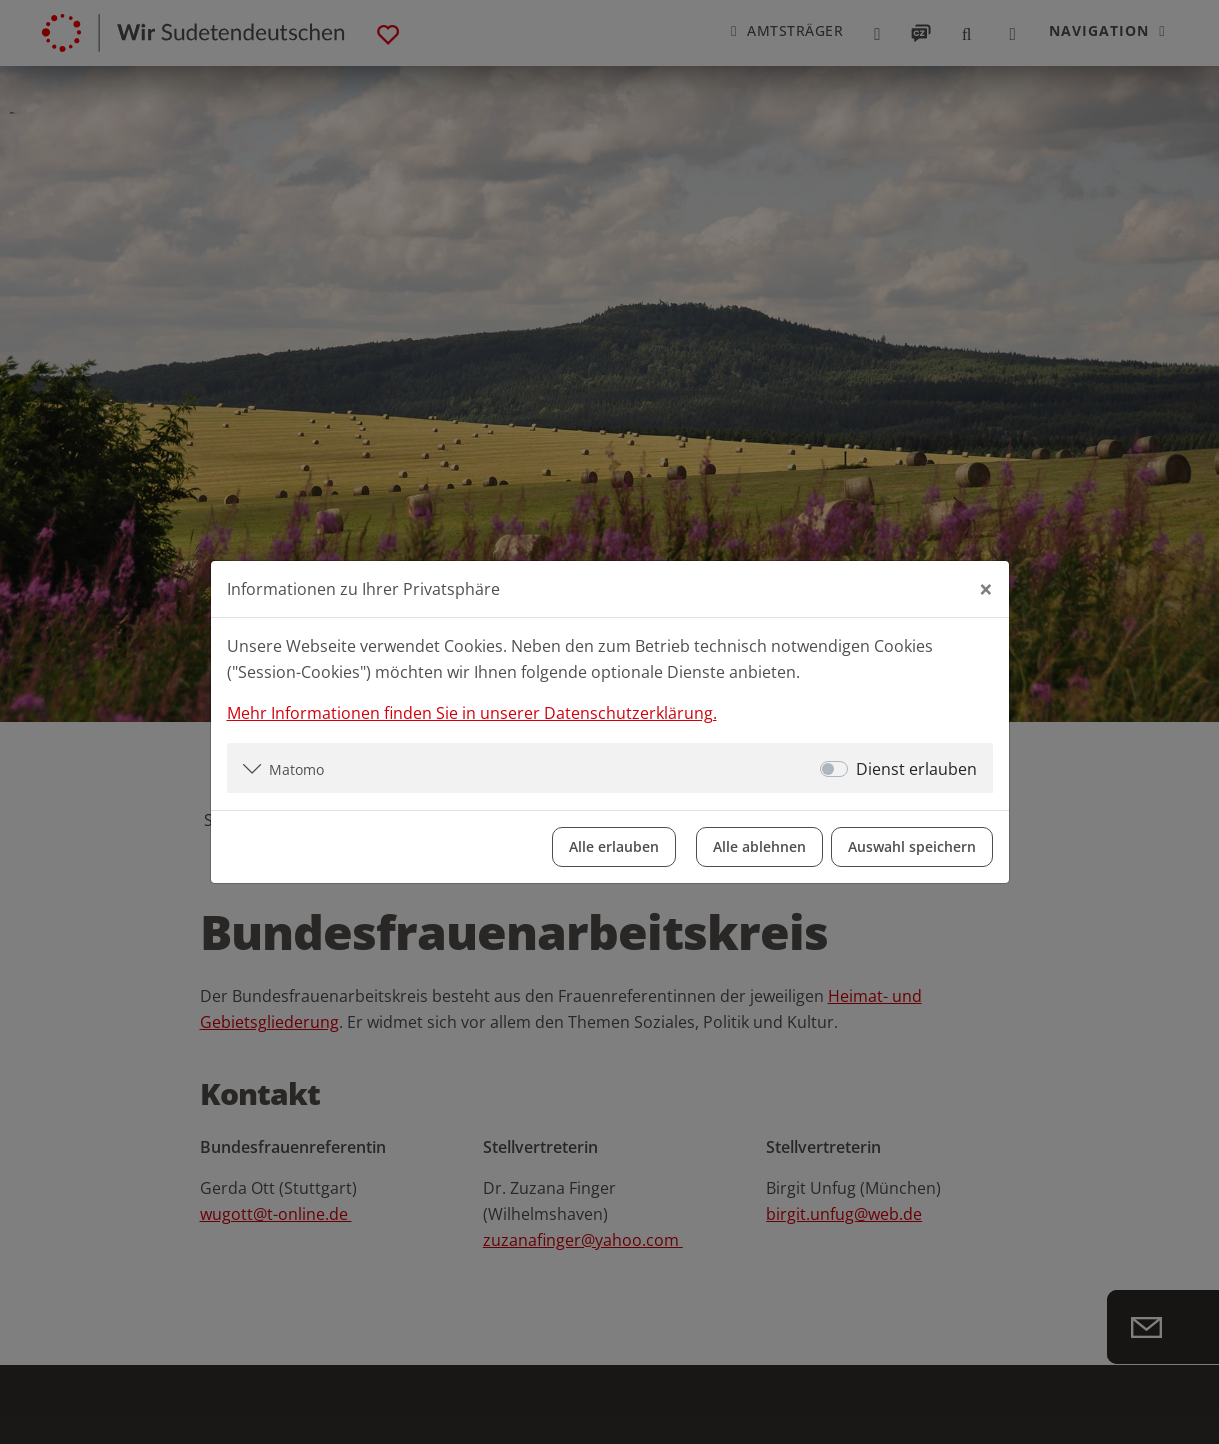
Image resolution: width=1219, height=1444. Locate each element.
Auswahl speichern (912, 846)
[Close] (986, 589)
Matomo (296, 769)
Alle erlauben (614, 846)
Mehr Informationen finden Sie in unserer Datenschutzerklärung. (472, 713)
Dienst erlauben (916, 769)
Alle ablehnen (759, 846)
